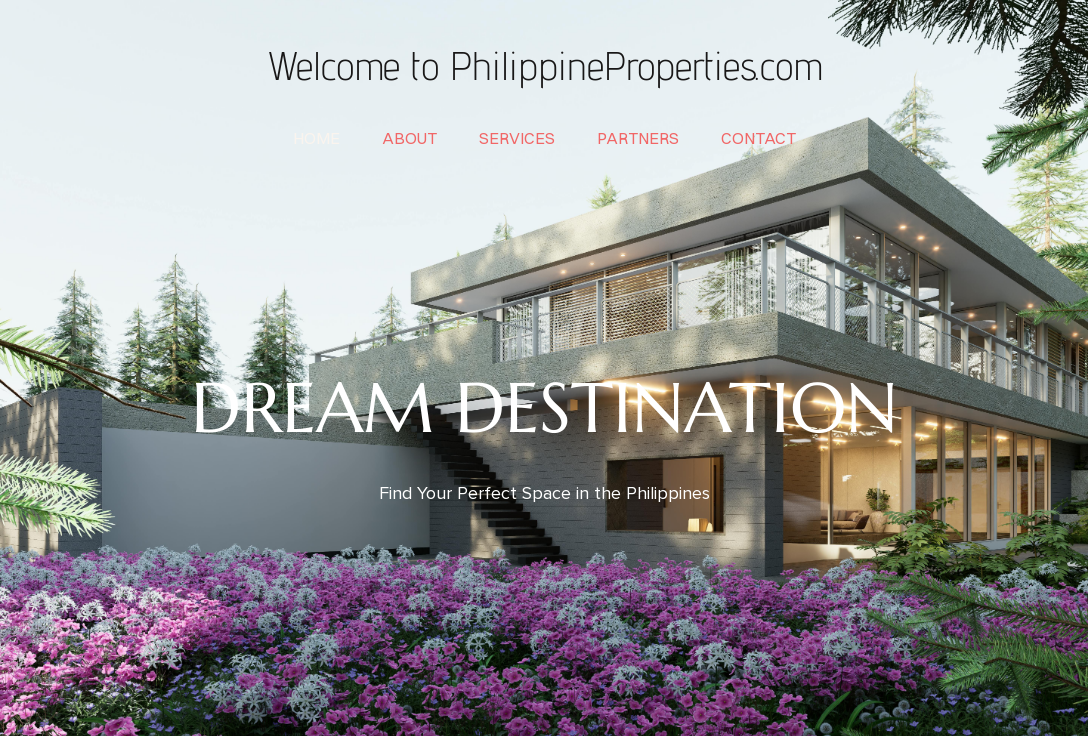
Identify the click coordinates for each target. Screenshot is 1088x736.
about (409, 138)
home (316, 138)
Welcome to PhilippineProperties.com (544, 65)
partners (638, 138)
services (517, 138)
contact (758, 138)
